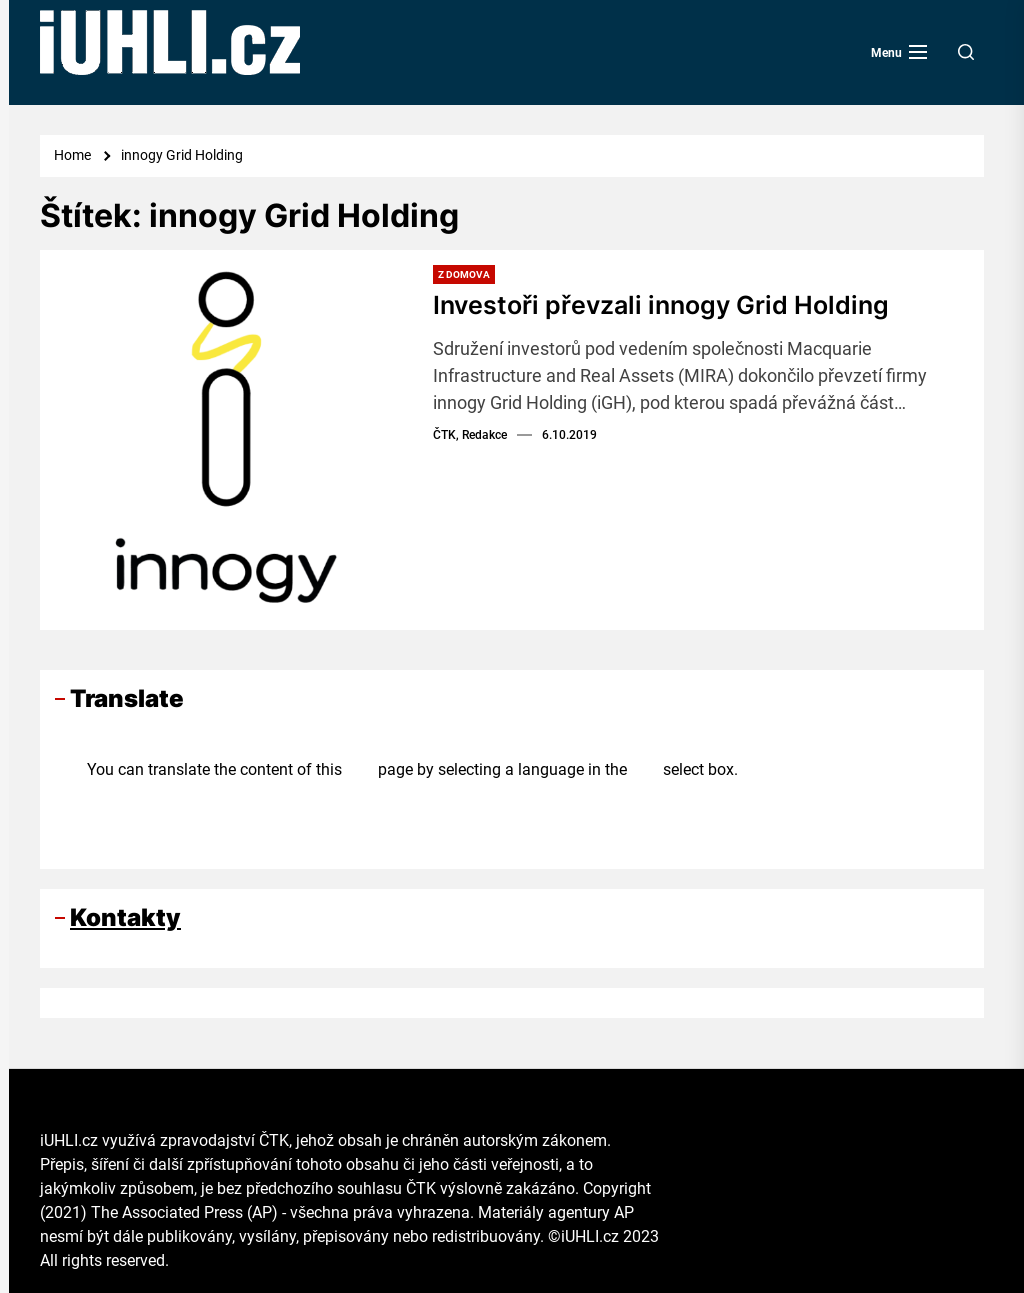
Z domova (464, 274)
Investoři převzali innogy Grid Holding (667, 304)
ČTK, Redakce (470, 435)
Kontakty (125, 917)
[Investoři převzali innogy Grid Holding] (229, 440)
